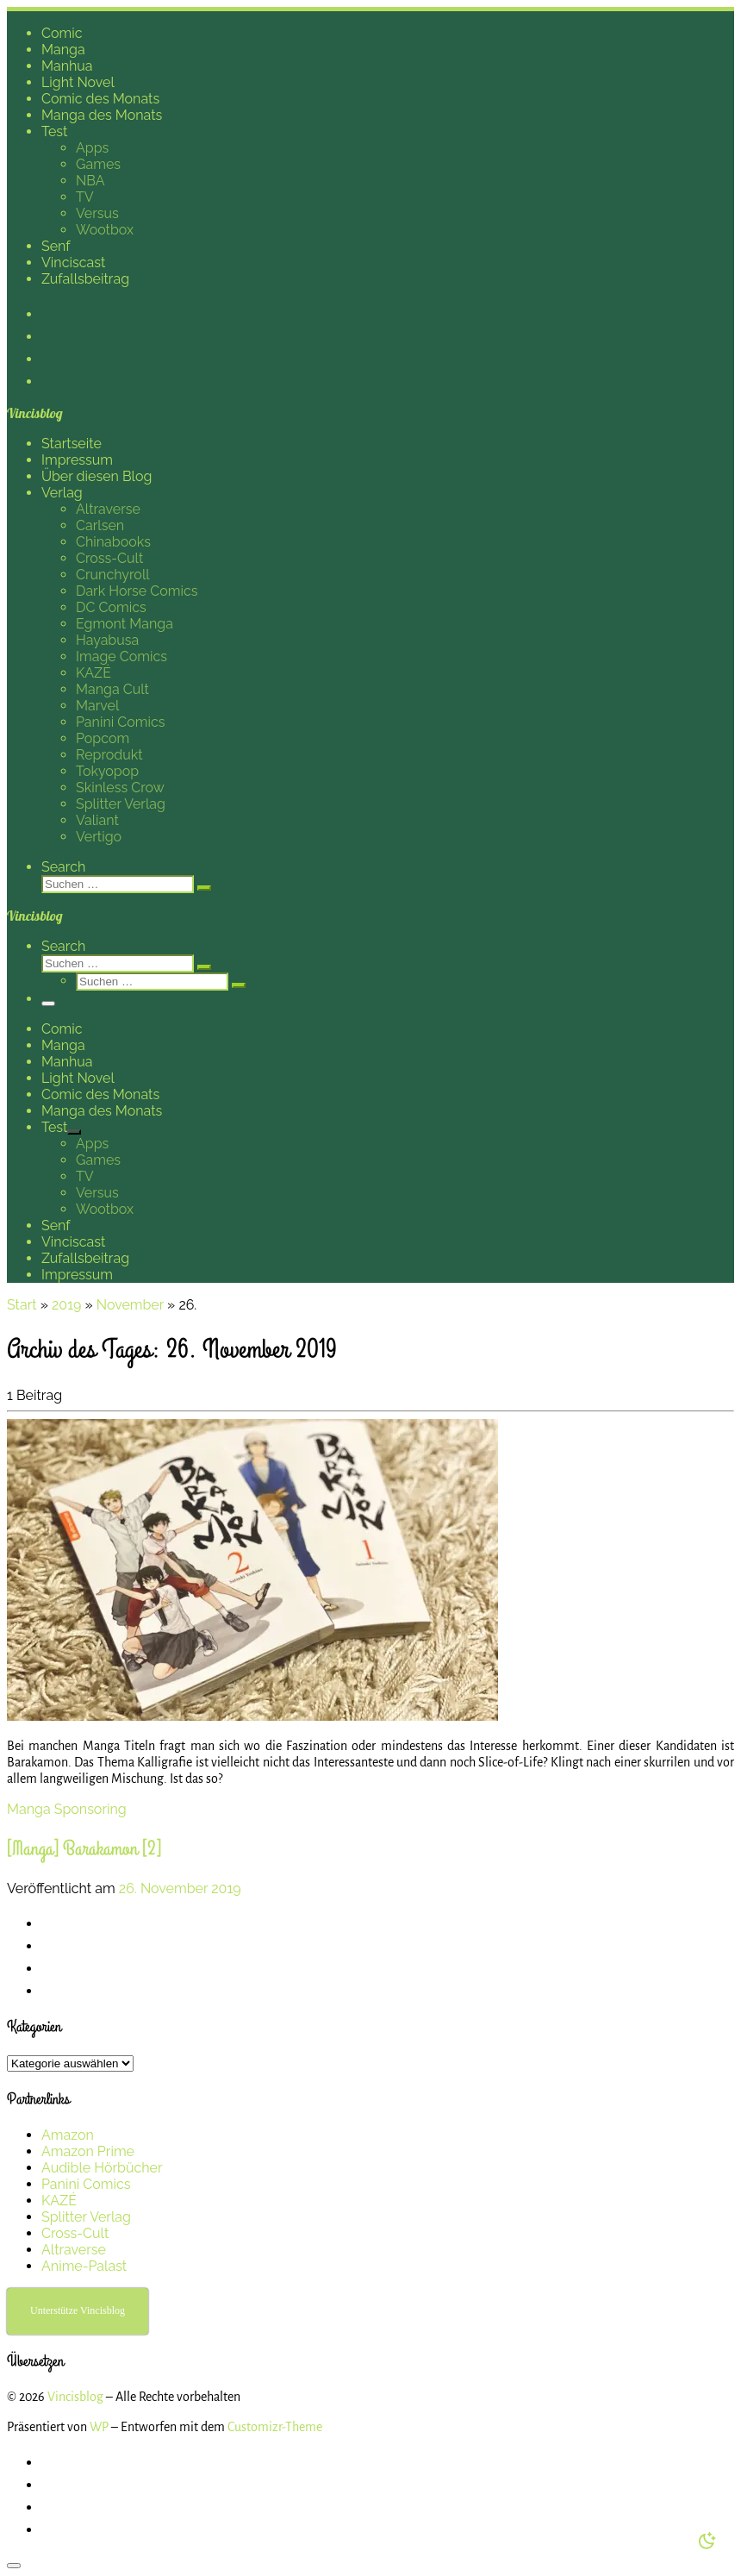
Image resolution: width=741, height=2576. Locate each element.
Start (22, 1305)
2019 (66, 1305)
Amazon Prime (87, 2151)
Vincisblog (75, 2397)
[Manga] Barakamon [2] (84, 1849)
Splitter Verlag (86, 2217)
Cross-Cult (75, 2233)
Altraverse (73, 2249)
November (130, 1305)
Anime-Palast (84, 2266)
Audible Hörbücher (102, 2168)
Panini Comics (86, 2184)
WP (99, 2427)
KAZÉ (59, 2200)
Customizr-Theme (274, 2427)
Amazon (67, 2135)
